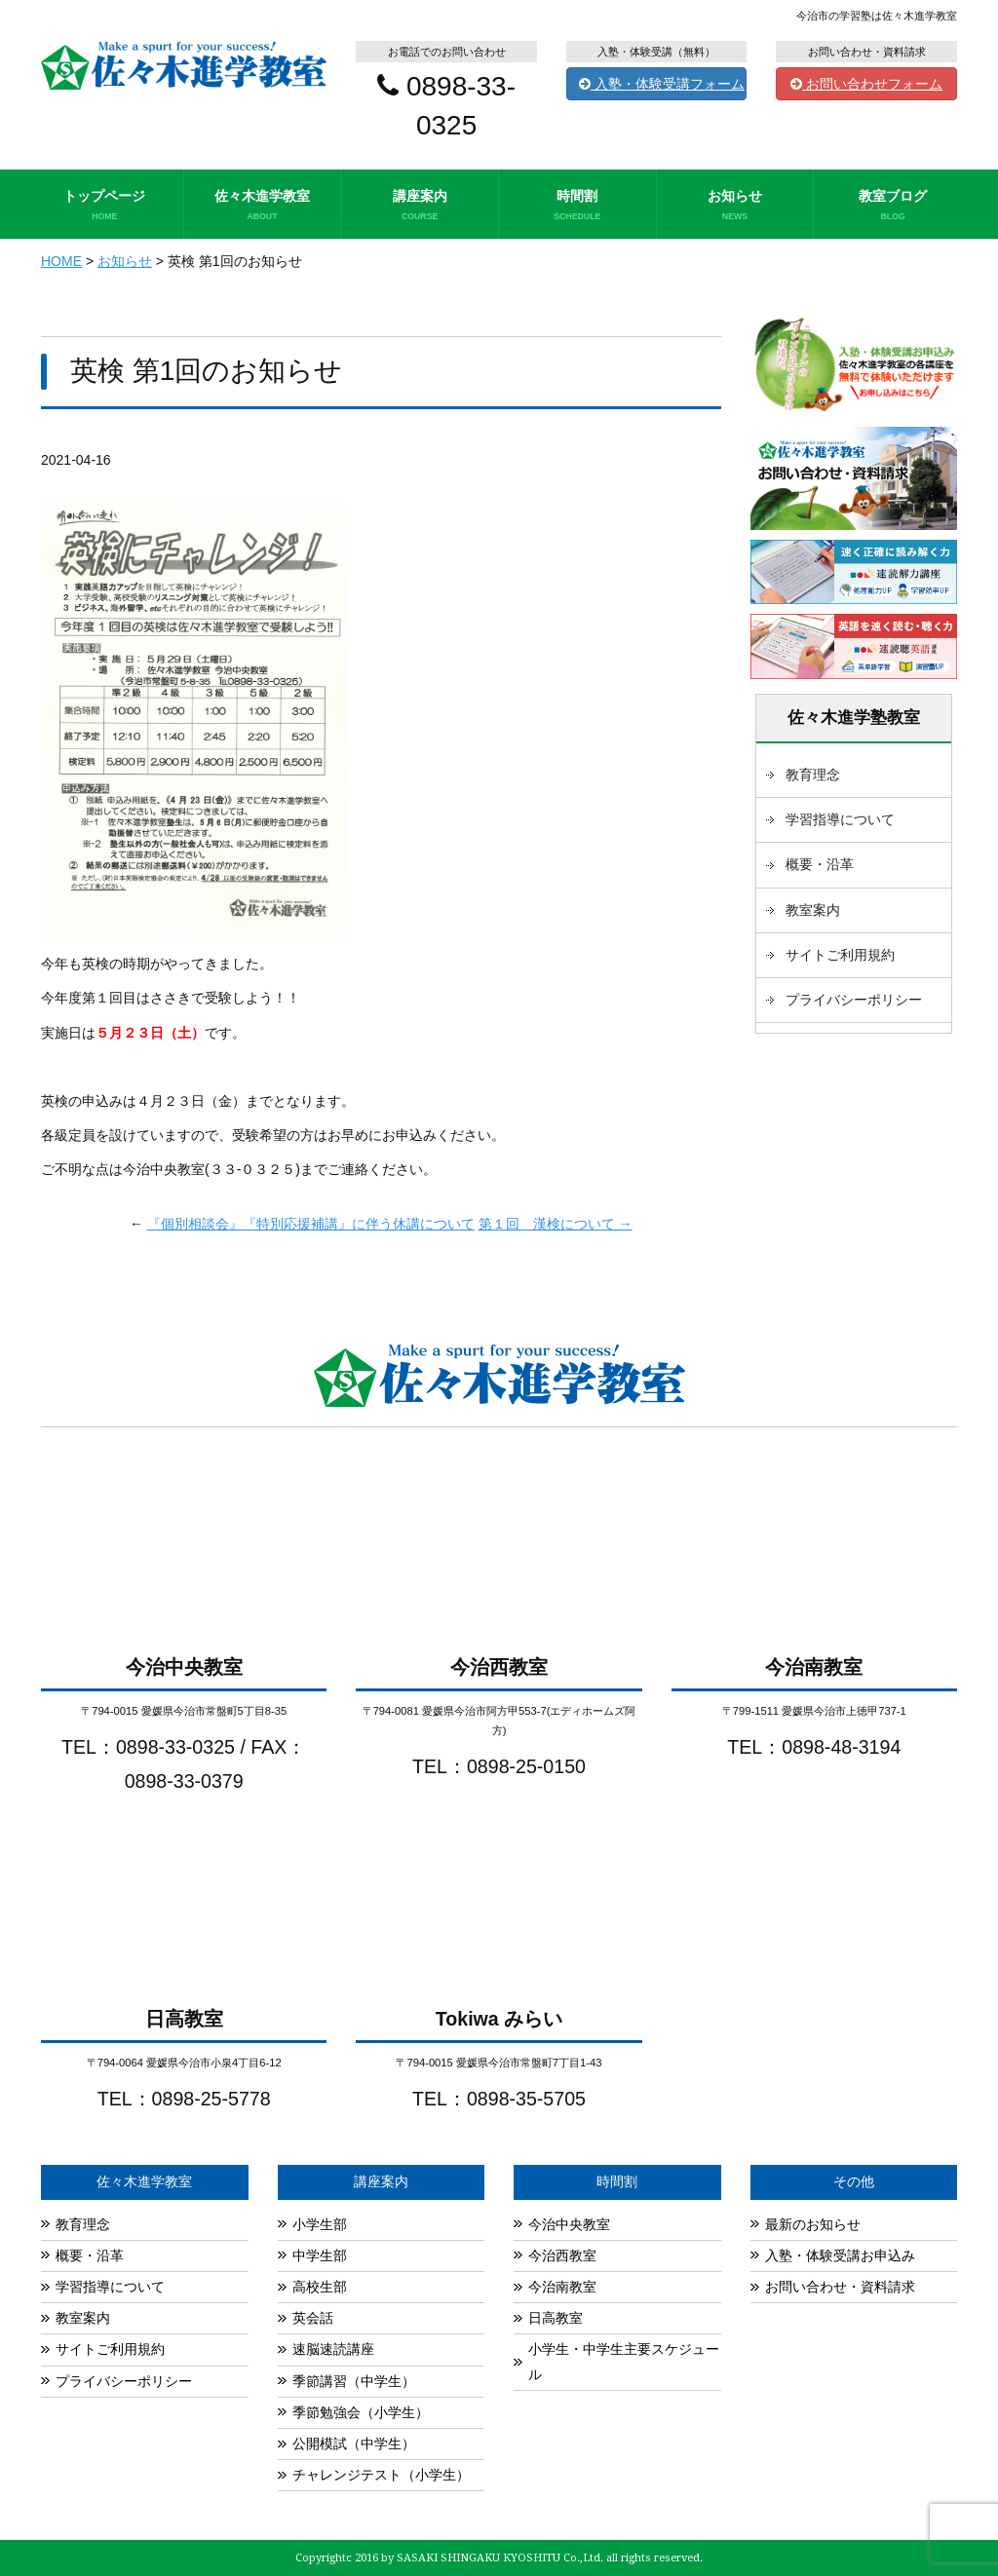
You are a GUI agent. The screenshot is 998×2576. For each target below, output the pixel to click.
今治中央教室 (569, 2224)
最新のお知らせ (813, 2224)
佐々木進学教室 (262, 206)
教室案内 (813, 910)
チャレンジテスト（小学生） (381, 2474)
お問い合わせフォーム (866, 84)
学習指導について (840, 819)
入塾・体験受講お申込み (840, 2255)
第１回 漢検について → (556, 1223)
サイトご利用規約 (840, 955)
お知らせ (735, 206)
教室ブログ (893, 206)
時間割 (577, 206)
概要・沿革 (820, 864)
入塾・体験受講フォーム (662, 84)
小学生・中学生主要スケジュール (623, 2361)
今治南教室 (562, 2286)
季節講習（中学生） (353, 2381)
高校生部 (319, 2286)
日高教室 (555, 2318)
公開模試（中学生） (353, 2443)
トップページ (104, 206)
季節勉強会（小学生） (360, 2412)
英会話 (312, 2318)
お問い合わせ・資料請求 (840, 2286)
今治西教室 (562, 2255)
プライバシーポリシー (854, 999)
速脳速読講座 (333, 2349)
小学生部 (319, 2224)
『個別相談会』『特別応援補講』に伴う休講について (311, 1223)
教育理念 (813, 774)
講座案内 (419, 206)
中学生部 (319, 2255)
